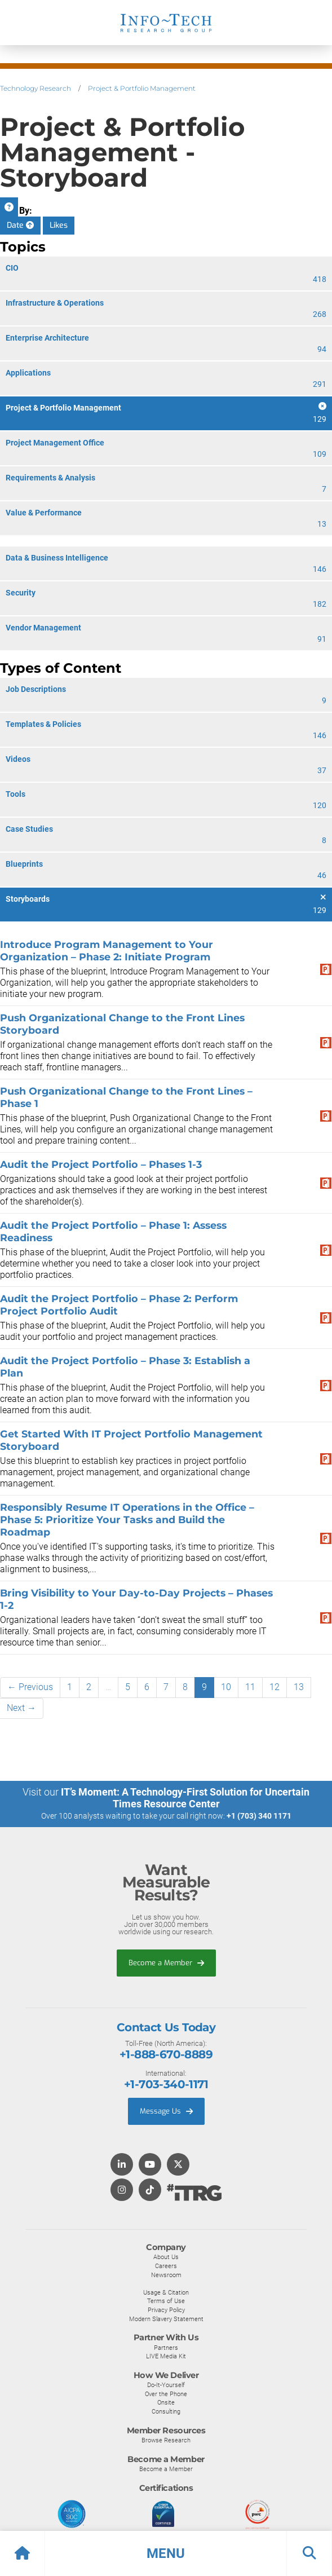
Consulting (166, 2411)
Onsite (166, 2402)
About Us (166, 2257)
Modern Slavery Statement (166, 2319)
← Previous (30, 1687)
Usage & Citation (166, 2292)
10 (226, 1687)
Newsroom (166, 2275)
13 (299, 1687)
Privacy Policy (166, 2310)
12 (274, 1687)
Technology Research (35, 88)
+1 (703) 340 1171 (259, 1815)
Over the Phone (166, 2394)
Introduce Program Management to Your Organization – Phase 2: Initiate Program (106, 950)
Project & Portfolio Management (142, 88)
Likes (59, 225)
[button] (166, 2553)
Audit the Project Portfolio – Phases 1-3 (101, 1164)
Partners (166, 2348)
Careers (166, 2266)
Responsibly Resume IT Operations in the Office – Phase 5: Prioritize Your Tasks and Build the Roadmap (127, 1519)
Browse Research (166, 2440)
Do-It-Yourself (166, 2385)
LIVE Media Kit (166, 2356)
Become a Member (166, 1963)
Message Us (166, 2111)
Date (20, 225)
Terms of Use (166, 2301)
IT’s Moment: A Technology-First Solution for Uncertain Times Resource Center (185, 1798)
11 (250, 1687)
